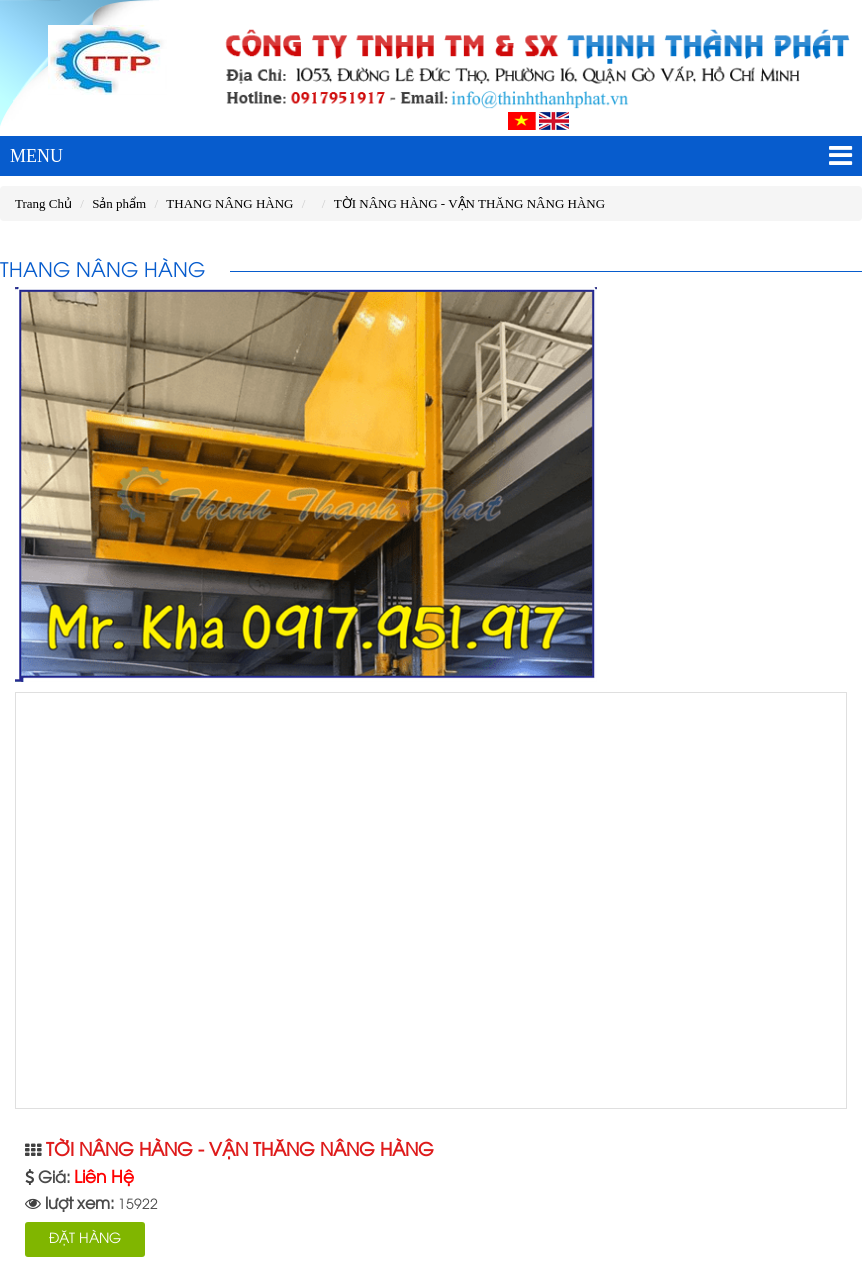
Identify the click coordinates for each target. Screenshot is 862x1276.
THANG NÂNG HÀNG (229, 203)
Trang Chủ (43, 203)
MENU (431, 156)
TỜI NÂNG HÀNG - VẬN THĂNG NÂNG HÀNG (469, 203)
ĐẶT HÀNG (85, 1239)
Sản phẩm (119, 203)
